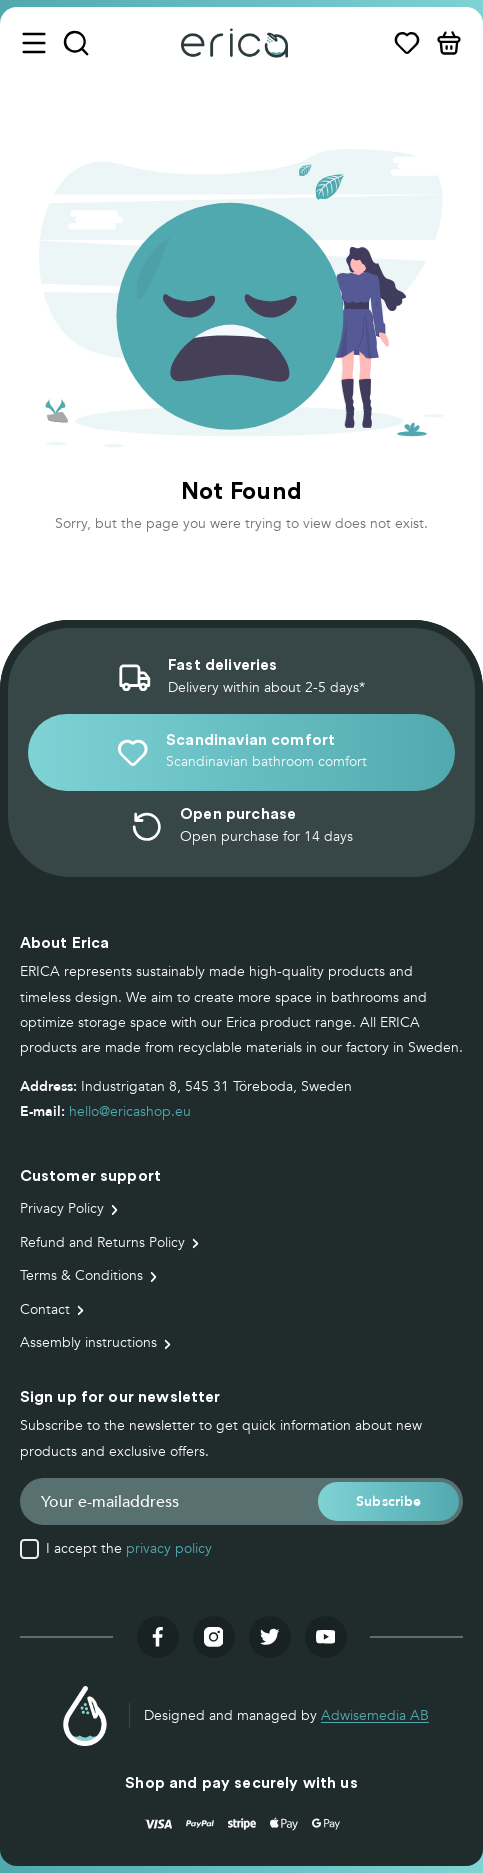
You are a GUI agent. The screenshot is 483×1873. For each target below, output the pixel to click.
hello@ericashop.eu (130, 1111)
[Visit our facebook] (158, 1637)
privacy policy (169, 1548)
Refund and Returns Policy (102, 1242)
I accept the (129, 1549)
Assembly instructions (88, 1342)
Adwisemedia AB (375, 1715)
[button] (388, 1501)
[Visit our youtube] (326, 1637)
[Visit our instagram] (214, 1637)
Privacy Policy (62, 1208)
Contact (45, 1309)
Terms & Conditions (81, 1275)
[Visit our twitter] (270, 1637)
